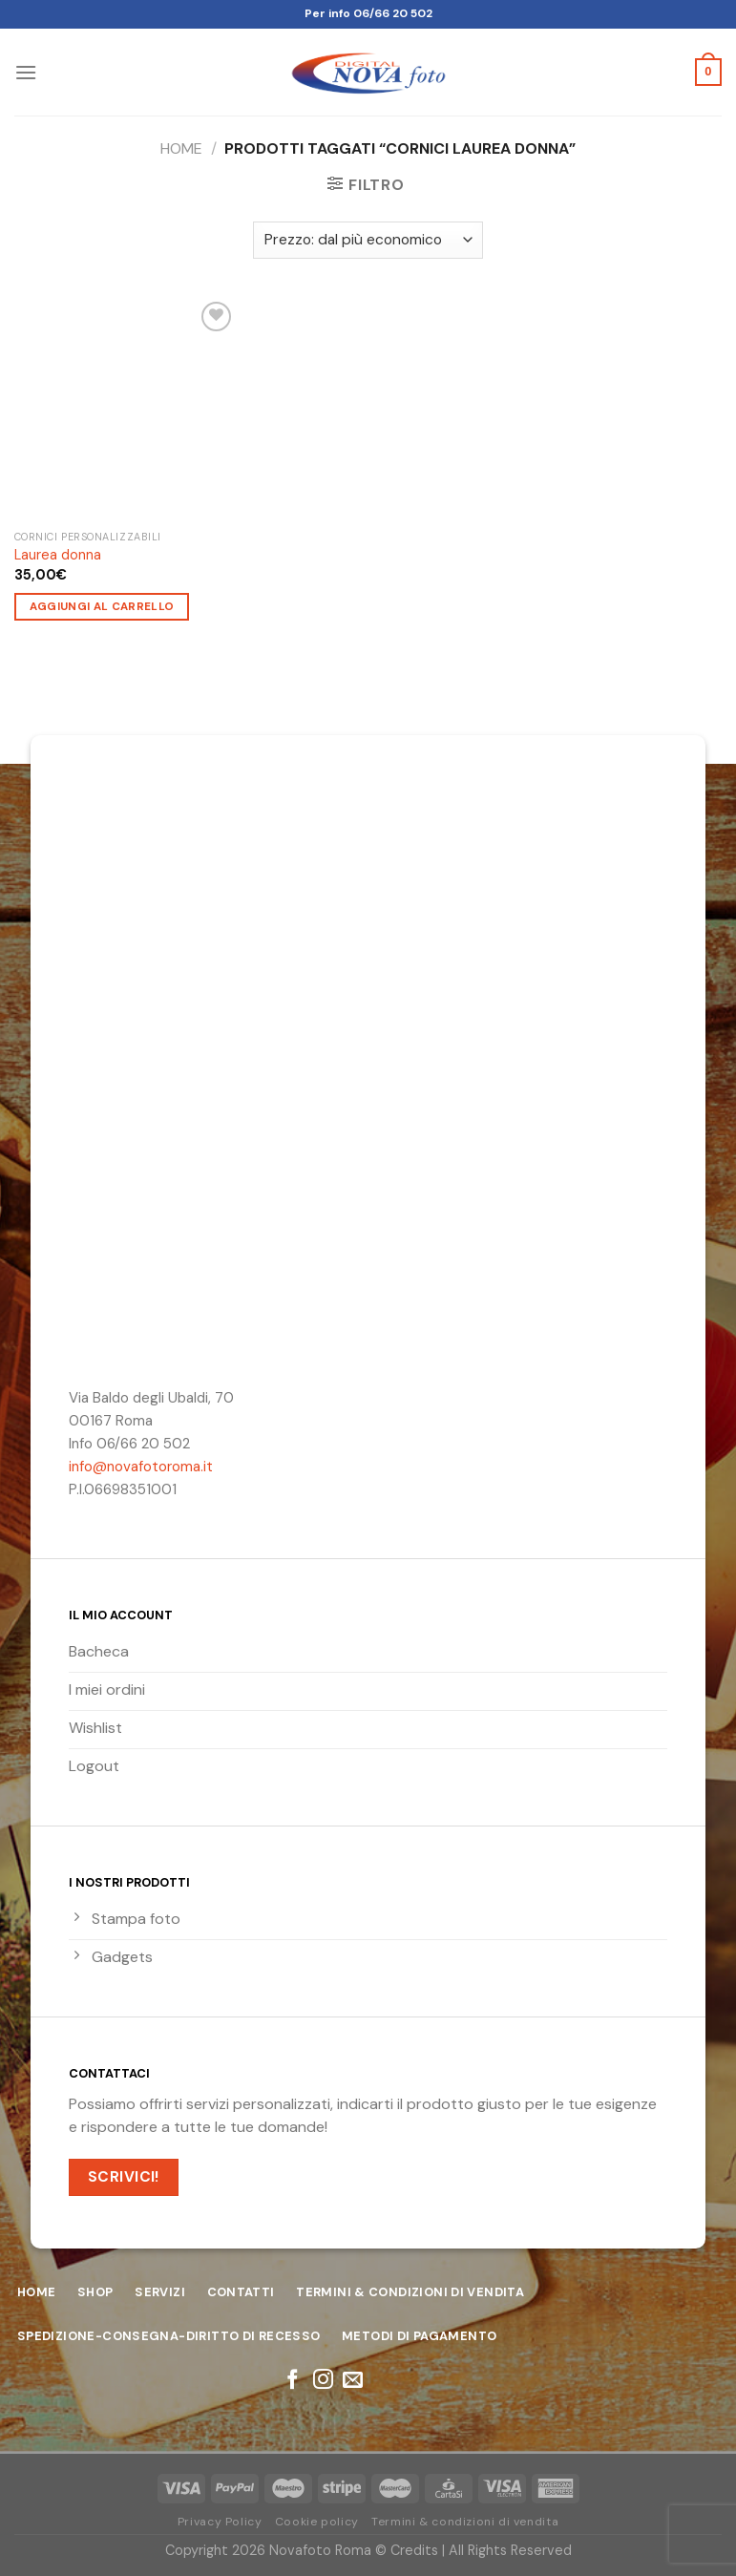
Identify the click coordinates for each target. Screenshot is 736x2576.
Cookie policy (317, 2521)
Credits (414, 2550)
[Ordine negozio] (368, 240)
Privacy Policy (220, 2521)
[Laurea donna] (126, 408)
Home (181, 148)
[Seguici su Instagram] (322, 2381)
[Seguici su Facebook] (293, 2381)
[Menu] (25, 72)
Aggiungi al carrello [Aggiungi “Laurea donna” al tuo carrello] (102, 607)
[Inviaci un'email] (353, 2381)
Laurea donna (57, 554)
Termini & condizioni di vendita (464, 2521)
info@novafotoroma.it (141, 1466)
